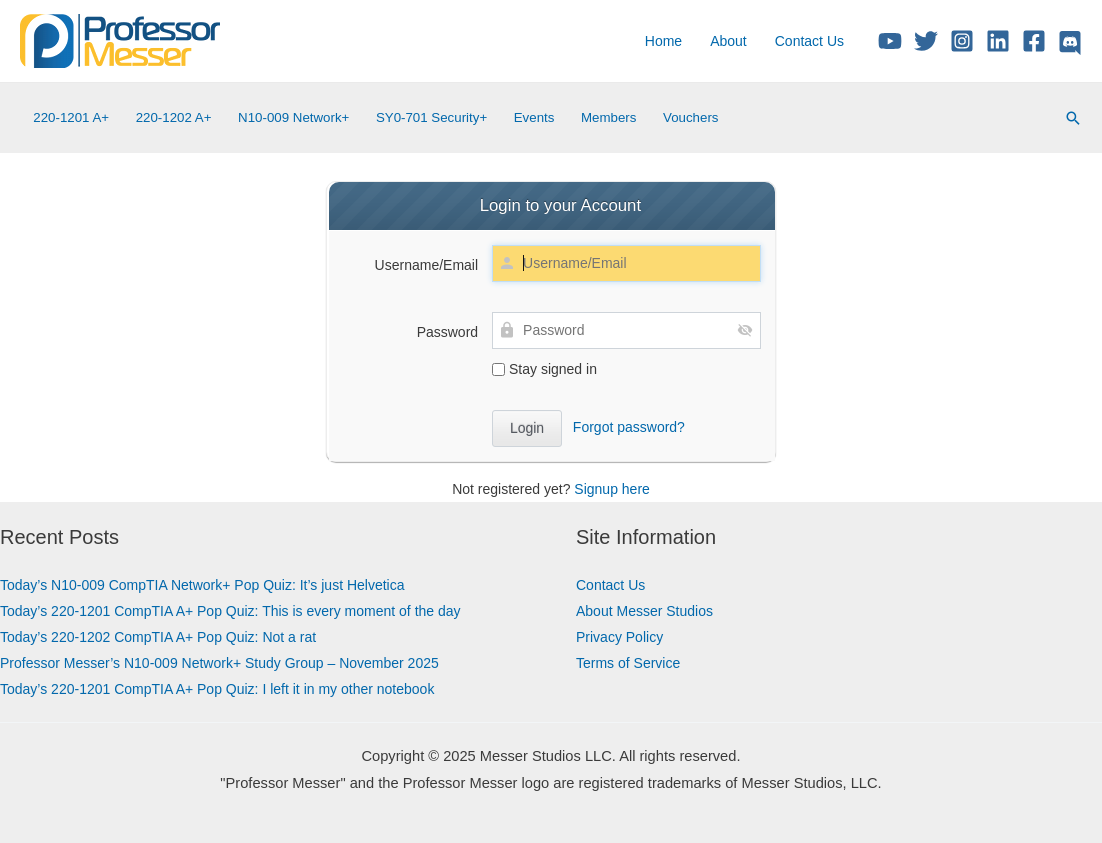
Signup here (612, 489)
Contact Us (809, 41)
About (728, 41)
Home (663, 41)
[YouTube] (890, 41)
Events (534, 117)
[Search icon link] (1073, 118)
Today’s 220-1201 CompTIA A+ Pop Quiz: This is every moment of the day (230, 611)
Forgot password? (629, 427)
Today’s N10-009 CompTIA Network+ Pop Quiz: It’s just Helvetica (202, 585)
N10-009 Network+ (293, 117)
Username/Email (426, 265)
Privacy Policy (619, 637)
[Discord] (1070, 43)
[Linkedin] (998, 41)
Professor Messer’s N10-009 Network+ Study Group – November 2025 (219, 663)
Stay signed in (544, 369)
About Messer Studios (644, 611)
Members (608, 117)
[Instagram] (962, 41)
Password (447, 332)
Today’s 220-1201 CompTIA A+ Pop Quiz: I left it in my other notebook (217, 689)
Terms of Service (628, 663)
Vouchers (690, 117)
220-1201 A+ (71, 117)
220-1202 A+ (174, 117)
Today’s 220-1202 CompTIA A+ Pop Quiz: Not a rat (158, 637)
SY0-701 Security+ (431, 117)
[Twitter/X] (926, 41)
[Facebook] (1034, 41)
